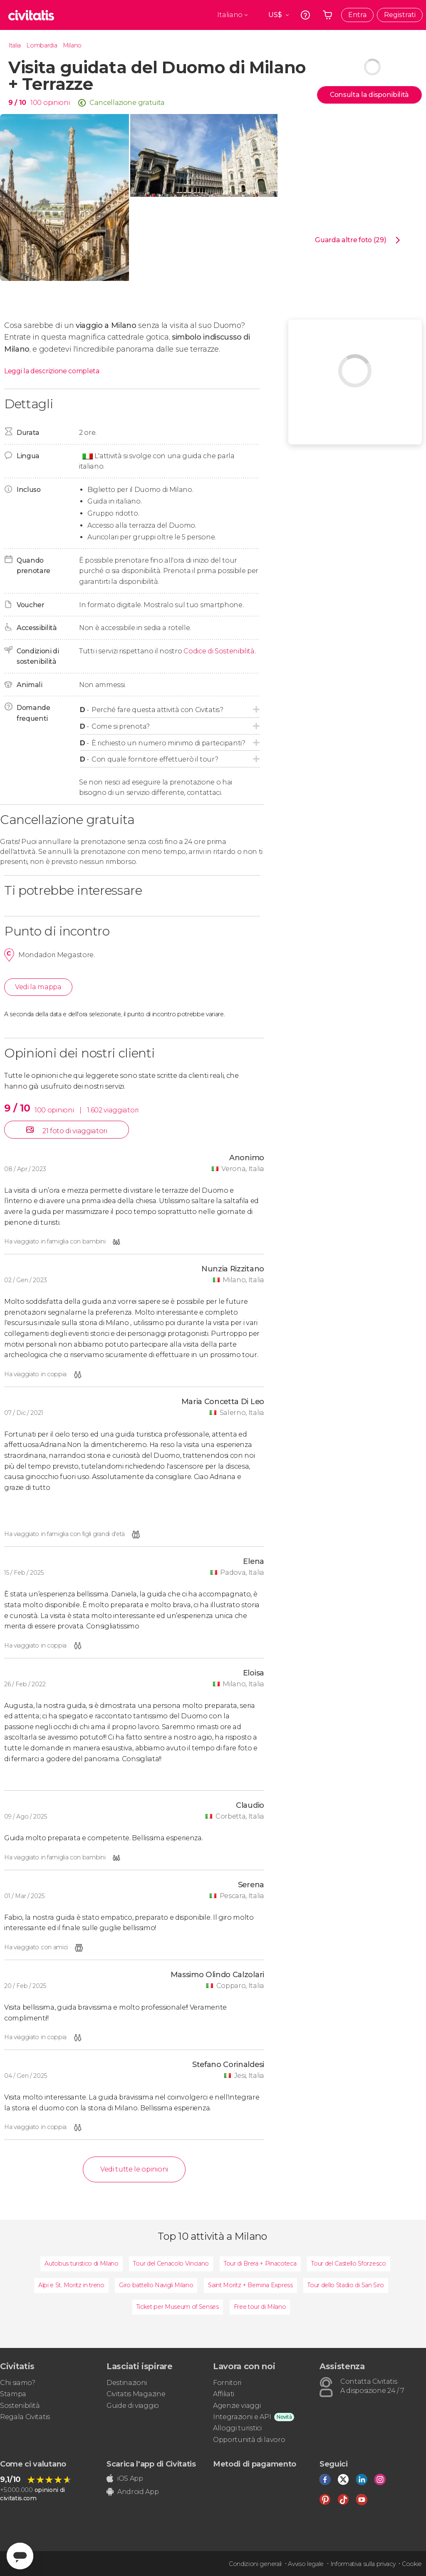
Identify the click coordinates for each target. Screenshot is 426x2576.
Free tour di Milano (260, 2306)
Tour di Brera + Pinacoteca (260, 2263)
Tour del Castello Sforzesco (348, 2263)
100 (36, 103)
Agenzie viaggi (237, 2406)
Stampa (13, 2394)
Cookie (412, 2564)
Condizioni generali (255, 2564)
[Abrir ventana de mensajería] (20, 2556)
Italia (14, 45)
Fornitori (227, 2383)
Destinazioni (126, 2383)
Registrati (400, 15)
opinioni (56, 103)
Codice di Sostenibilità (219, 651)
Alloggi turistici (237, 2428)
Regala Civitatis (25, 2417)
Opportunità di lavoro (249, 2440)
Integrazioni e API (242, 2417)
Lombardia (41, 45)
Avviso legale (306, 2564)
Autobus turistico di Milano (81, 2263)
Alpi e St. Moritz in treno (71, 2285)
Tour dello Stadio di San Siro (345, 2285)
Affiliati (223, 2394)
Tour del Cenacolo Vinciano (171, 2263)
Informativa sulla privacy (363, 2564)
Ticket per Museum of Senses (177, 2306)
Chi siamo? (17, 2383)
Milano (72, 45)
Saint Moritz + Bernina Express (250, 2285)
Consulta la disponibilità (369, 95)
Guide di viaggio (132, 2406)
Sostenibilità (20, 2406)
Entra (357, 15)
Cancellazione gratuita (127, 103)
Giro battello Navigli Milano (156, 2285)
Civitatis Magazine (135, 2394)
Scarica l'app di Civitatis (151, 2464)
